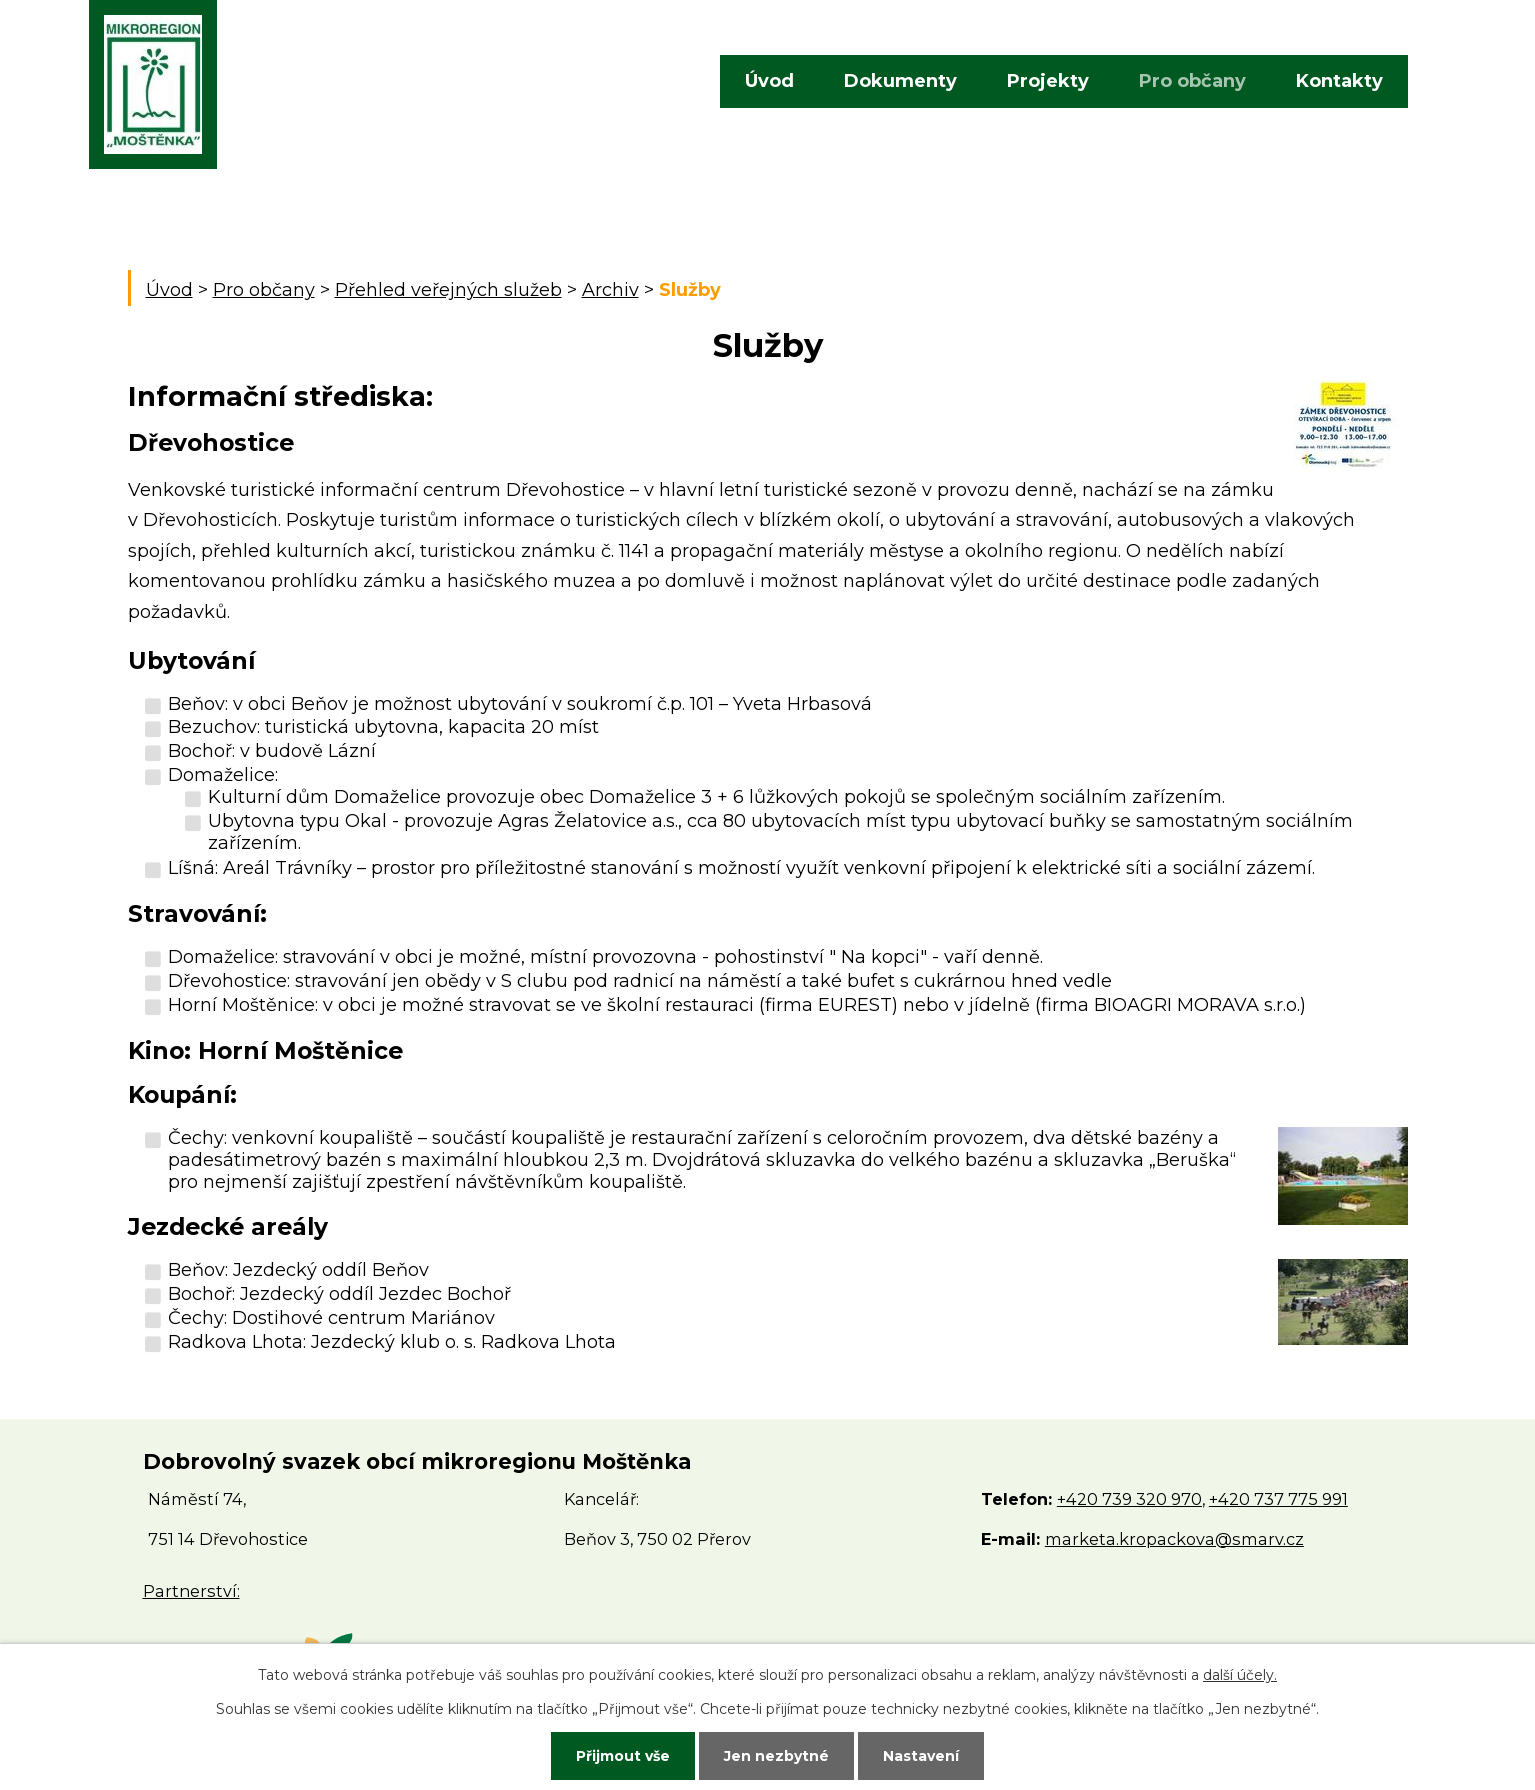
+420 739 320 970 (1129, 1499)
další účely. (1240, 1675)
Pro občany (1192, 81)
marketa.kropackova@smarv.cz (1174, 1539)
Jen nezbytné (776, 1756)
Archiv (610, 290)
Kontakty (1339, 81)
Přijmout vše (623, 1756)
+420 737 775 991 (1278, 1499)
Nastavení (921, 1756)
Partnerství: (191, 1591)
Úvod (769, 81)
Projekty (1048, 81)
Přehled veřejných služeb (448, 290)
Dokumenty (900, 81)
